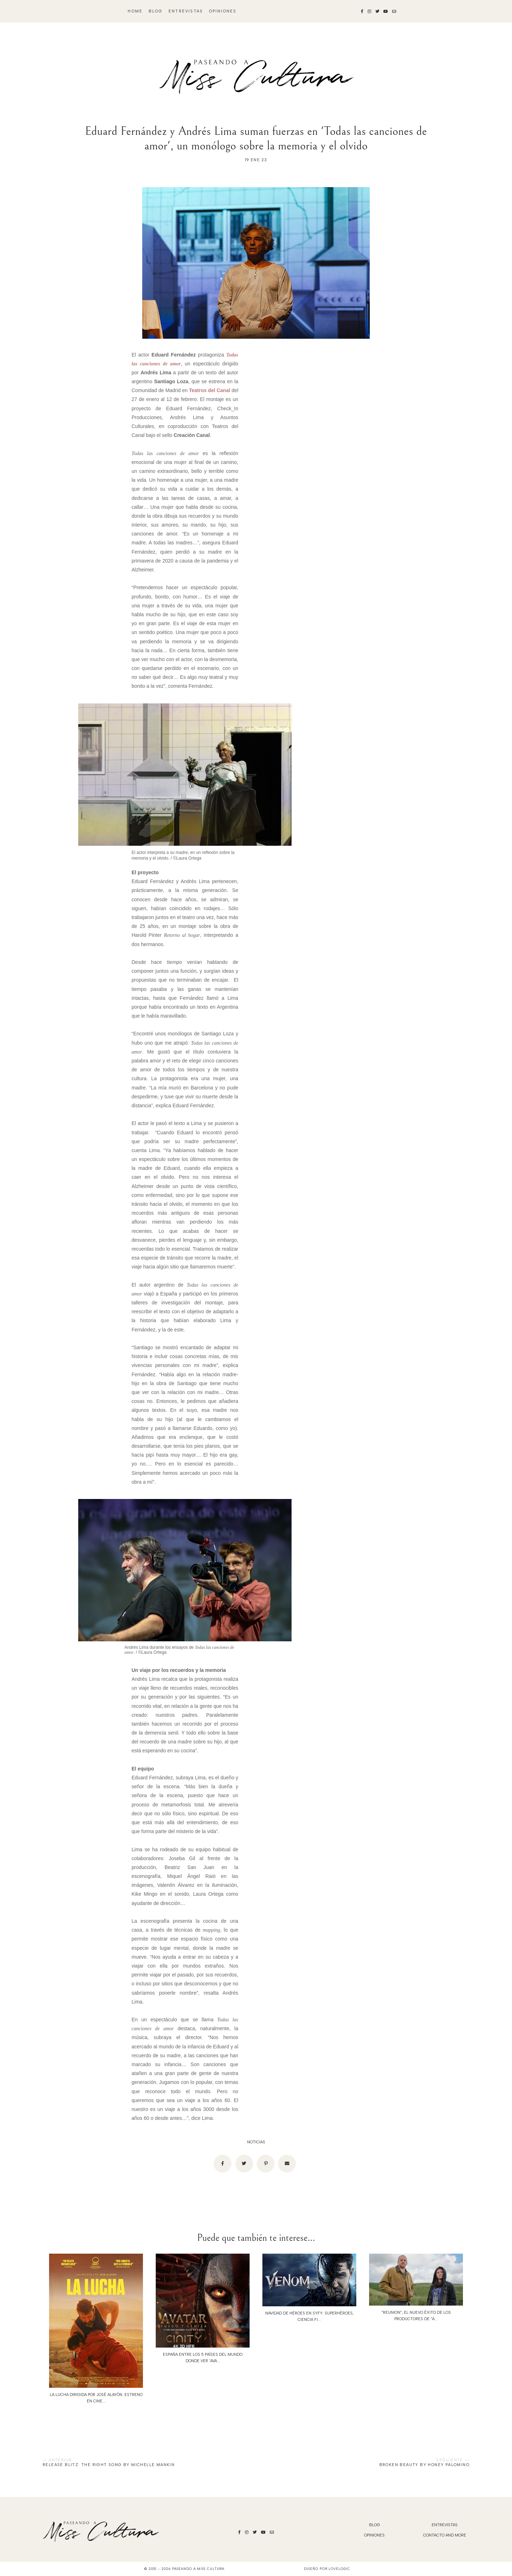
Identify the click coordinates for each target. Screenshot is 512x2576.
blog (156, 11)
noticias (256, 2142)
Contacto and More (444, 2535)
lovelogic (339, 2569)
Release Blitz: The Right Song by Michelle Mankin (109, 2464)
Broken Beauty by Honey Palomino (424, 2464)
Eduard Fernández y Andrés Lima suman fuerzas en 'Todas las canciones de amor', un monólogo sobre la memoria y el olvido (256, 138)
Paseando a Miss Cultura (198, 2569)
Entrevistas (186, 11)
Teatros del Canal (210, 390)
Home (135, 11)
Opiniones (223, 11)
